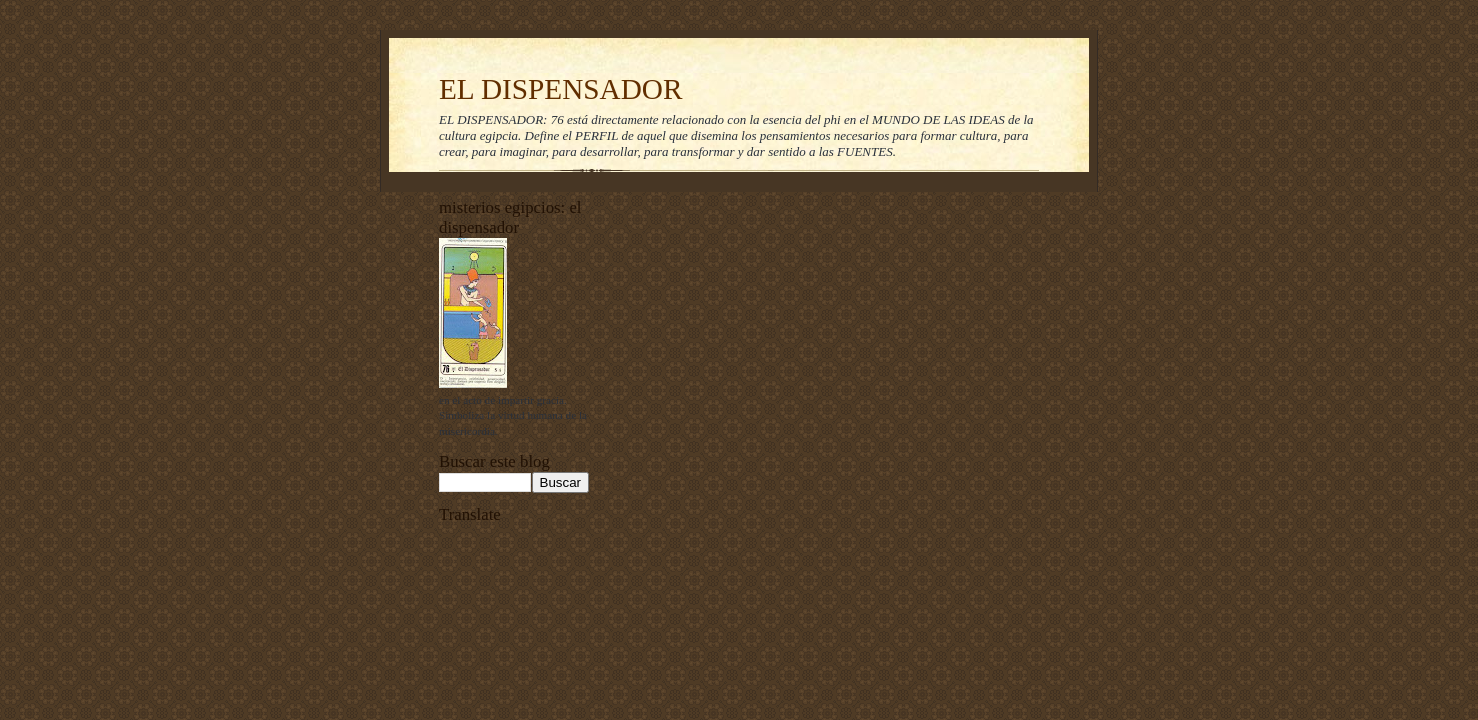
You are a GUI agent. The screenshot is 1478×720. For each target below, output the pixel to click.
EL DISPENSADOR (561, 89)
